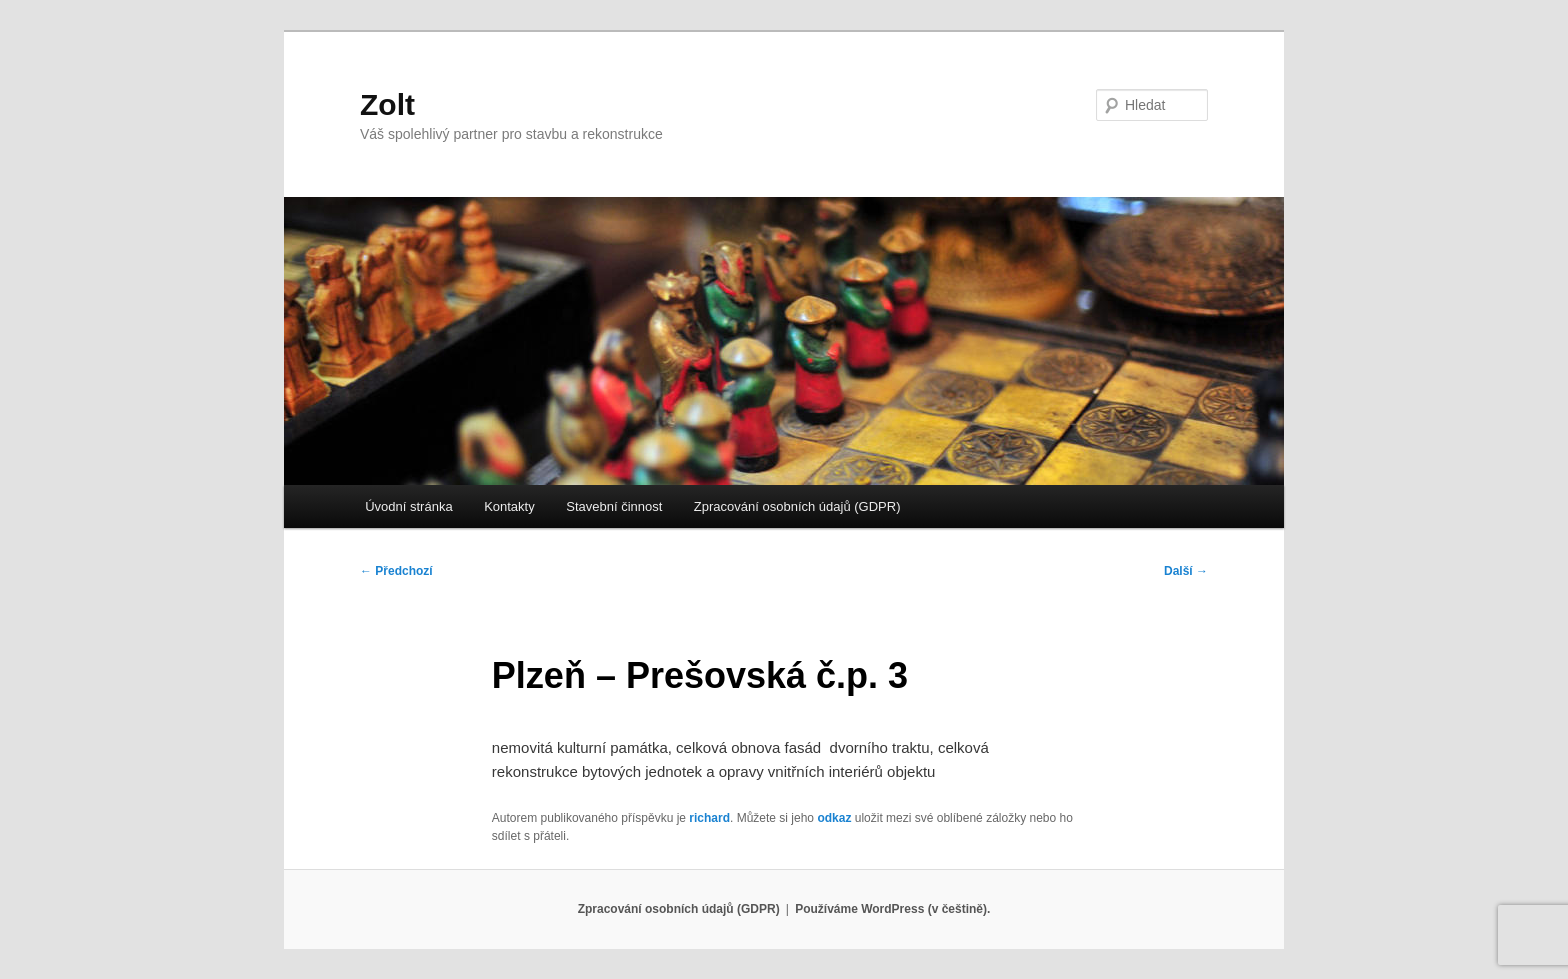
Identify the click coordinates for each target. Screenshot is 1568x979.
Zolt (387, 104)
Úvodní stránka (408, 506)
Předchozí (396, 571)
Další (1186, 571)
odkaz (834, 818)
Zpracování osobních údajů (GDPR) (797, 506)
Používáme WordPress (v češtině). (892, 909)
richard (709, 818)
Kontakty (509, 506)
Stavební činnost (614, 506)
